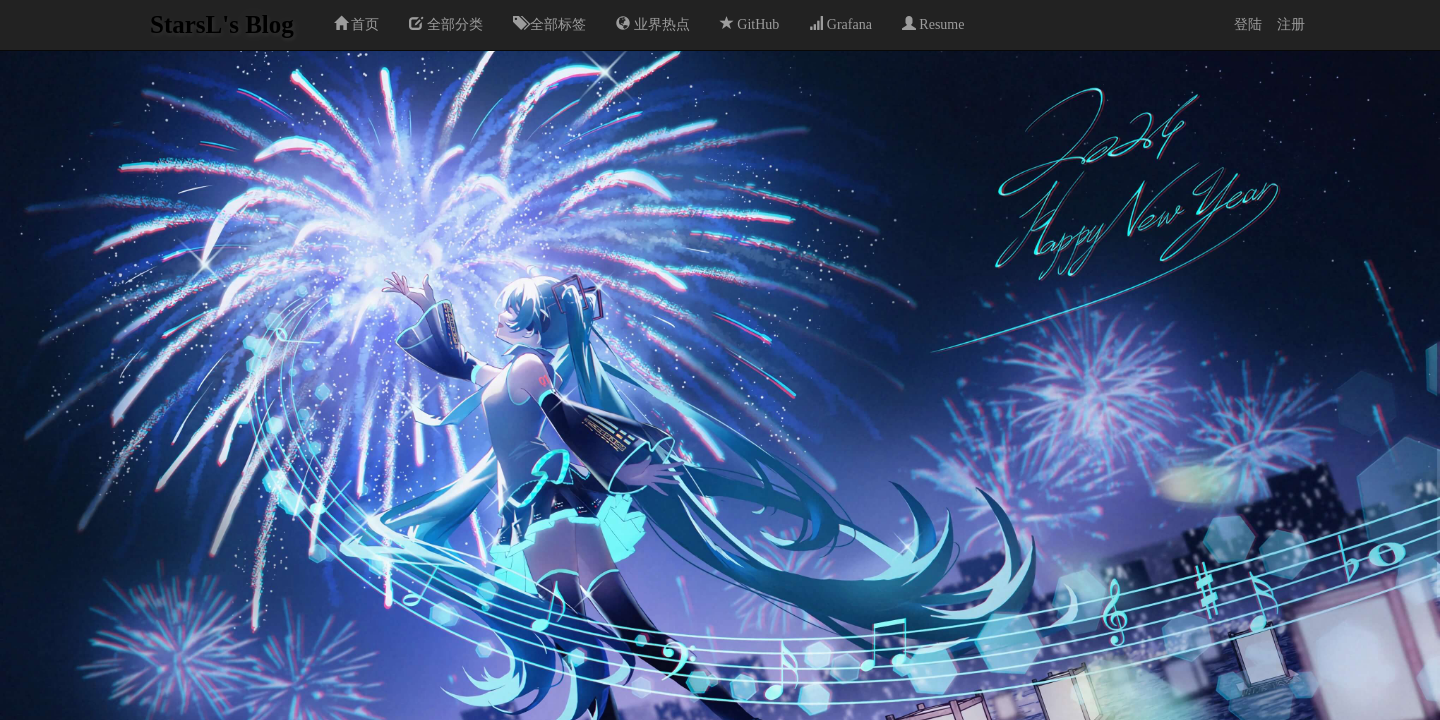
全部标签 (550, 24)
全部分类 (446, 24)
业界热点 (653, 24)
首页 (357, 24)
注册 (1291, 24)
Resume (933, 24)
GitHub (750, 24)
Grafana (840, 24)
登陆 (1248, 24)
